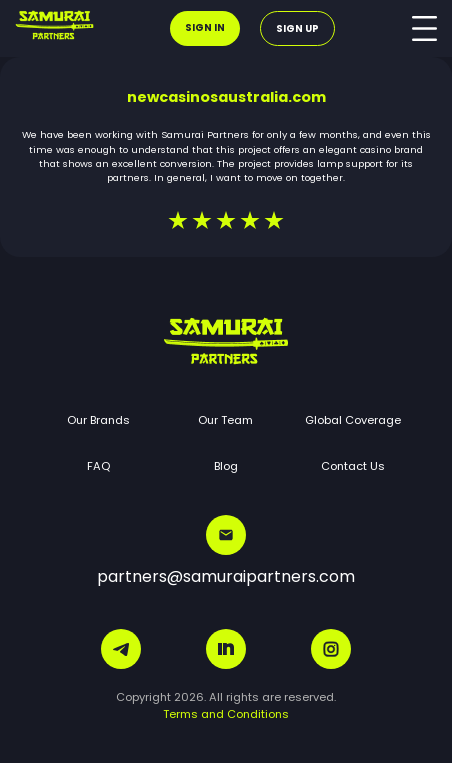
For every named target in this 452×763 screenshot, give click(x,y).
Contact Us (353, 466)
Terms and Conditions (226, 714)
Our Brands (98, 420)
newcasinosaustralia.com (226, 97)
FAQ (98, 466)
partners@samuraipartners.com (226, 551)
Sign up (297, 28)
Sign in (205, 27)
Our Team (225, 420)
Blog (226, 466)
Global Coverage (353, 420)
